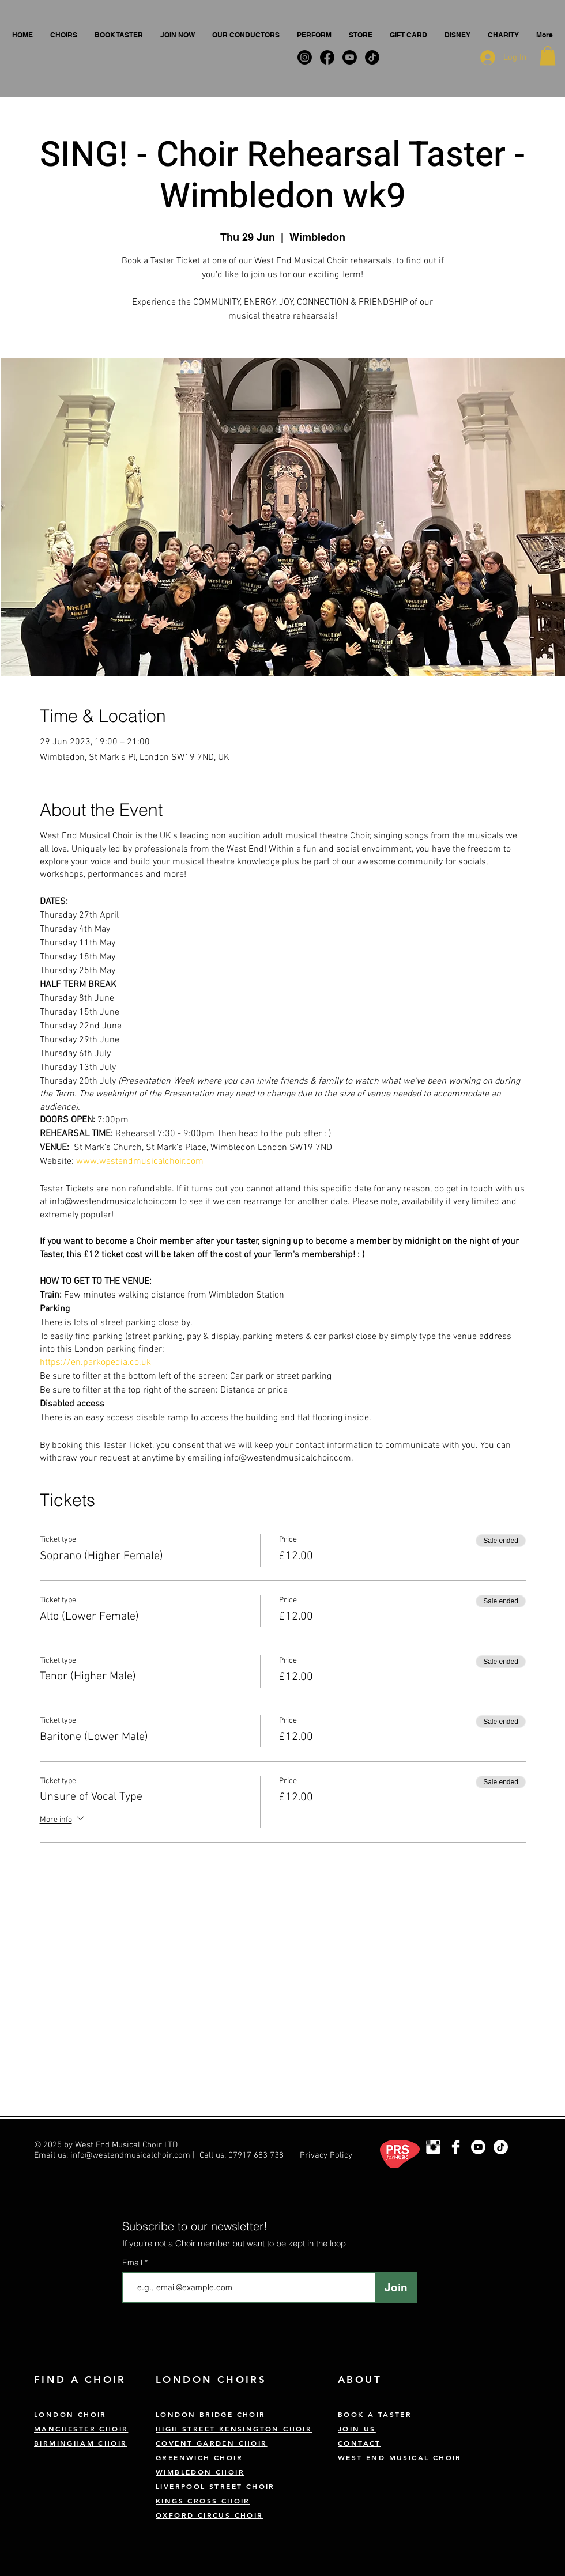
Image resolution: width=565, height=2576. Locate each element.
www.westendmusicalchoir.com (140, 1161)
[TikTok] (501, 2147)
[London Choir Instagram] (433, 2147)
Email (133, 2263)
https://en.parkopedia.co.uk (95, 1362)
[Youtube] (478, 2147)
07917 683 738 (256, 2155)
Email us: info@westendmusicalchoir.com (112, 2155)
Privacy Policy (326, 2155)
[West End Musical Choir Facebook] (456, 2147)
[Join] (396, 2287)
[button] (64, 35)
